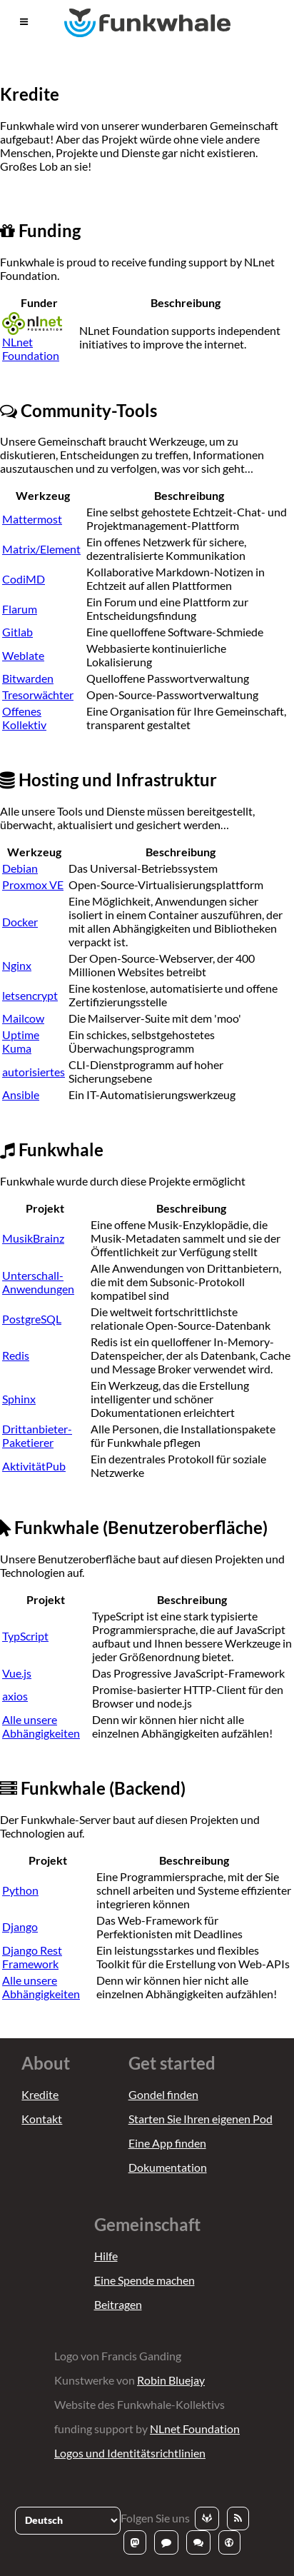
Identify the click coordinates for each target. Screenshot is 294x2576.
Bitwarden (28, 678)
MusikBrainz (33, 1238)
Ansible (20, 1094)
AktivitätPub (34, 1466)
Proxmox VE (33, 884)
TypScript (25, 1636)
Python (20, 1890)
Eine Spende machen (144, 2280)
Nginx (16, 965)
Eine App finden (167, 2143)
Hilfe (106, 2255)
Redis (15, 1355)
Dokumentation (167, 2167)
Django (20, 1926)
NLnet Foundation (32, 338)
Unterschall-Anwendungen (38, 1281)
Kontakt (41, 2118)
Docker (20, 921)
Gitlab (17, 631)
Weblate (23, 655)
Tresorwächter (38, 694)
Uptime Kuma (20, 1041)
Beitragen (118, 2304)
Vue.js (16, 1673)
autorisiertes (33, 1071)
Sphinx (19, 1398)
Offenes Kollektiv (24, 717)
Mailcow (23, 1018)
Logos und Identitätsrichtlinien (130, 2453)
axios (15, 1696)
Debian (20, 868)
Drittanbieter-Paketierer (37, 1435)
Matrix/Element (41, 549)
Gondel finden (163, 2094)
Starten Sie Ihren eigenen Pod (200, 2118)
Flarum (19, 609)
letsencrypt (30, 995)
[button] (24, 22)
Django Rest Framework (32, 1956)
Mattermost (32, 519)
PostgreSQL (31, 1318)
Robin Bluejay (171, 2380)
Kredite (40, 2094)
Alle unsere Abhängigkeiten (41, 1726)
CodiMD (23, 579)
